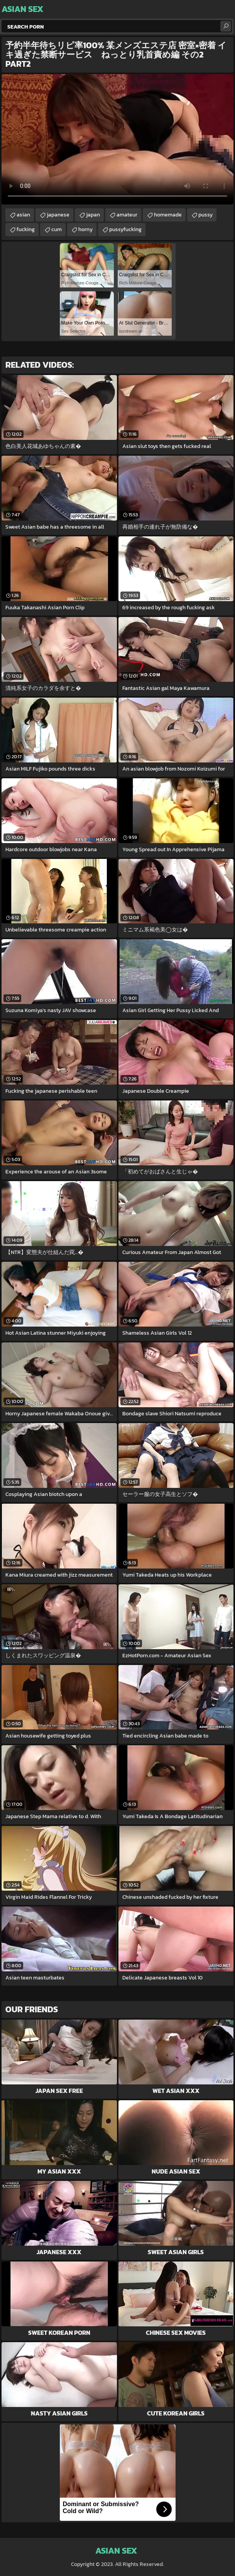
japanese (58, 215)
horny (85, 229)
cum (56, 229)
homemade (168, 215)
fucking (26, 229)
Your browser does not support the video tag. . (117, 139)
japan (93, 215)
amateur (127, 215)
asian (23, 215)
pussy (205, 215)
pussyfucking (125, 229)
